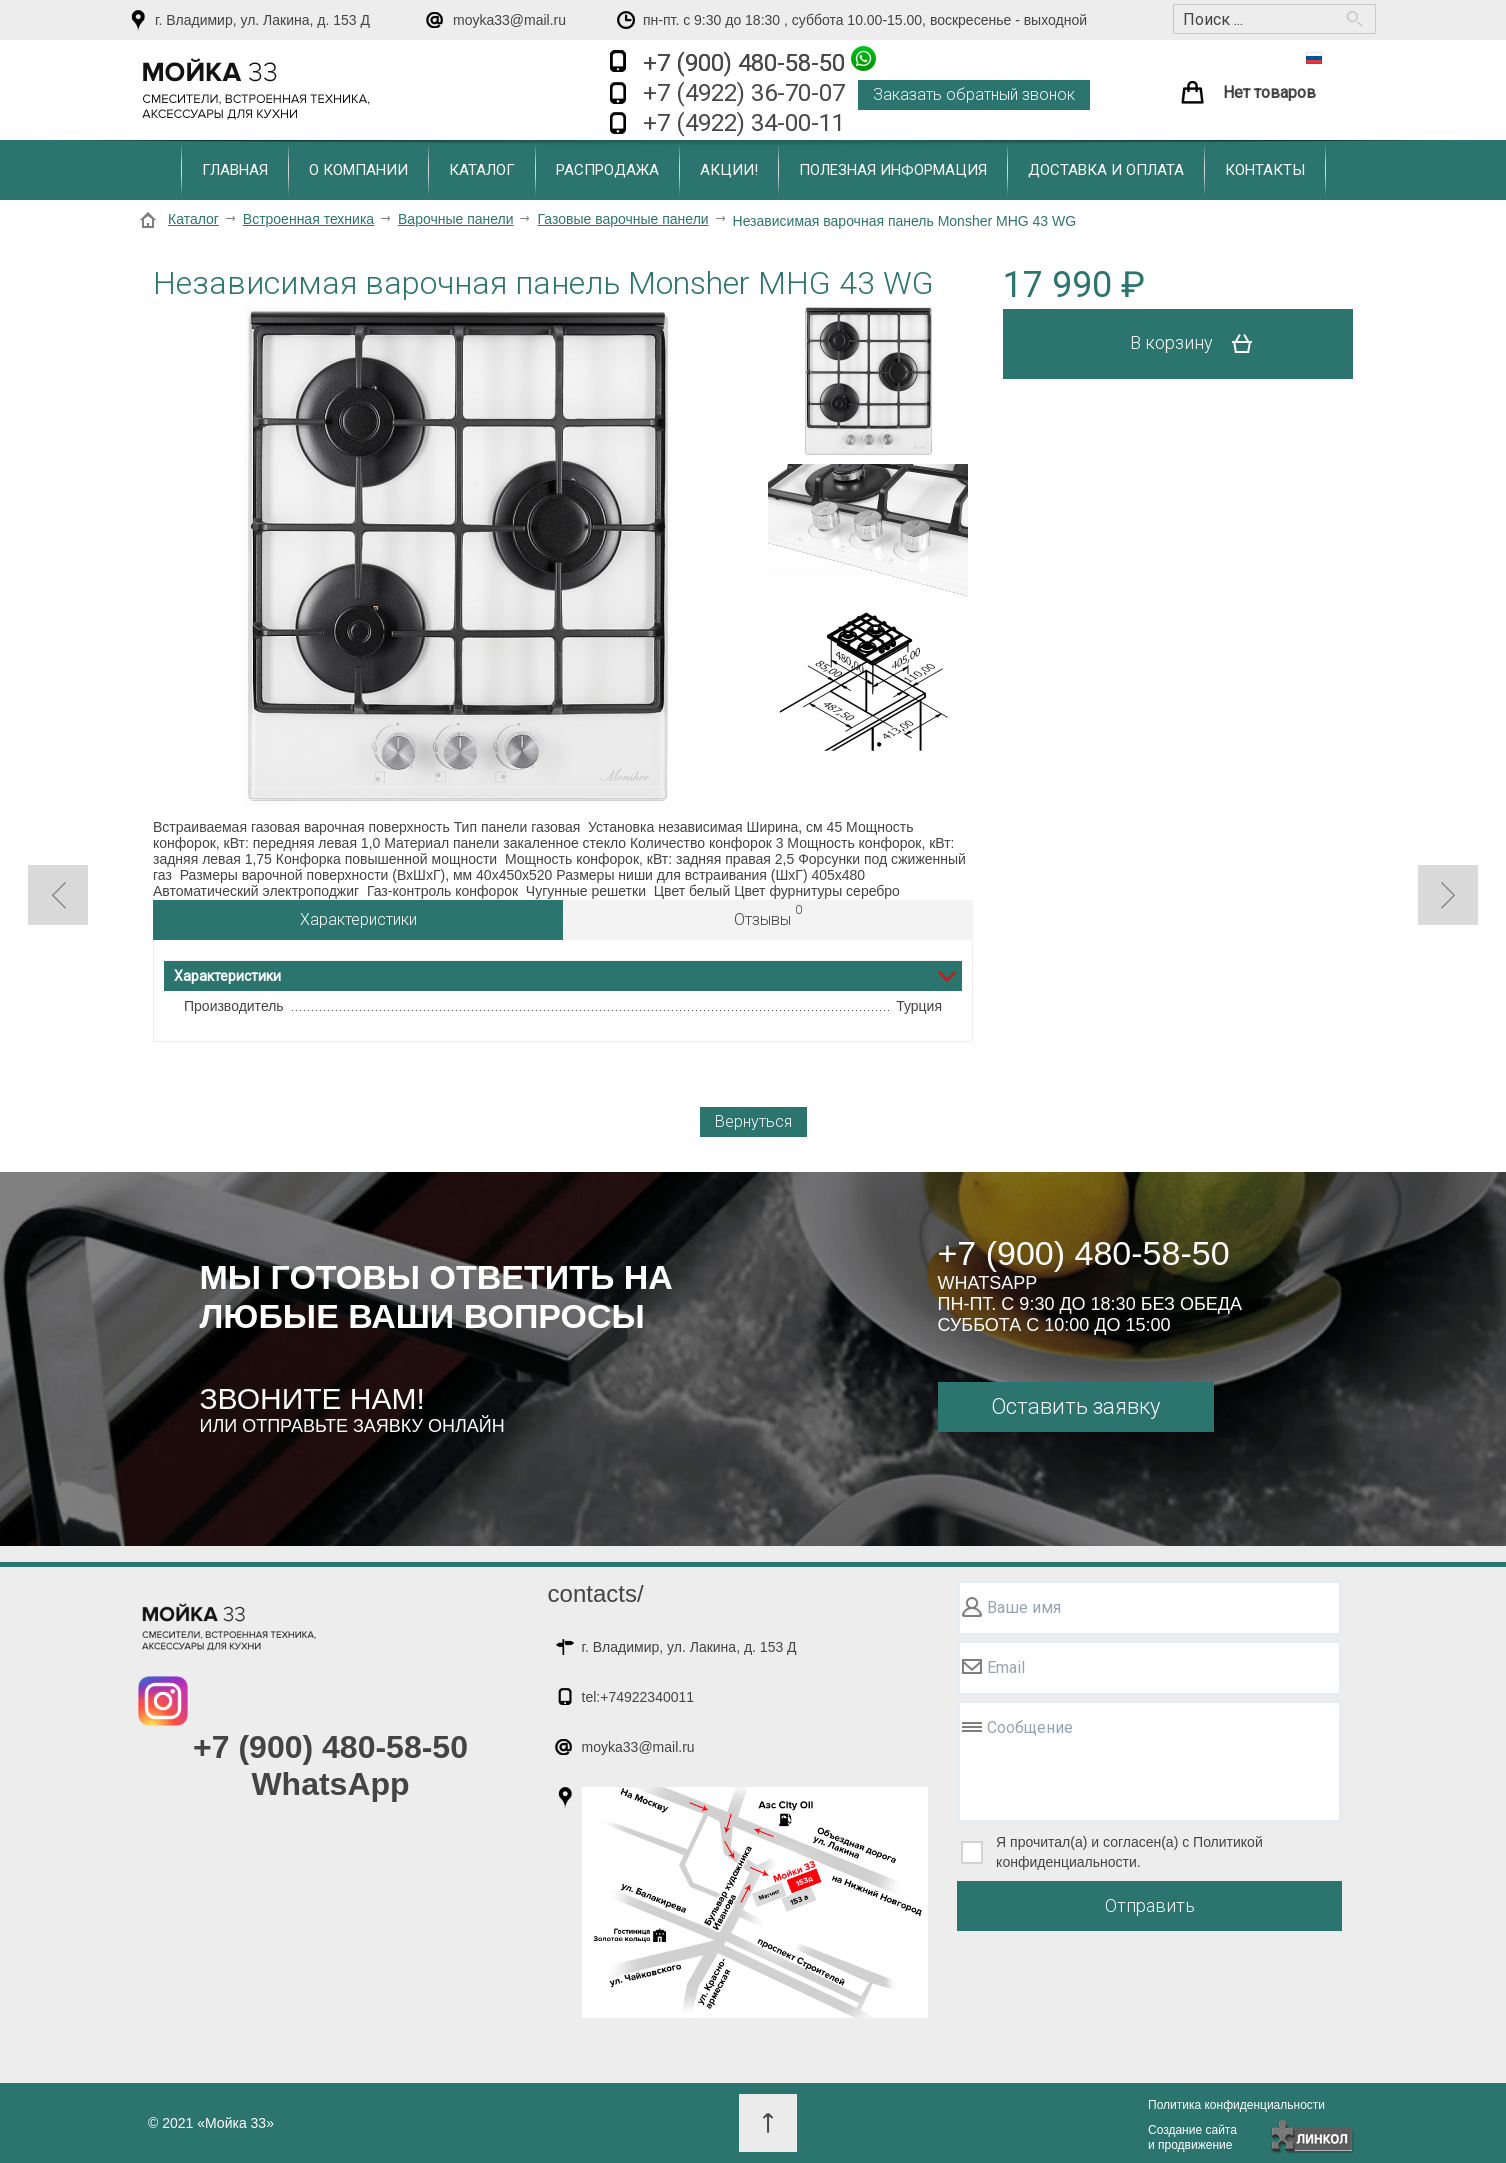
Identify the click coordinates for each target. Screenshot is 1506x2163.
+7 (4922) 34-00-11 (744, 123)
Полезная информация (893, 170)
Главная (235, 170)
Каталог (482, 170)
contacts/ (596, 1593)
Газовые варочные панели (622, 219)
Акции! (729, 170)
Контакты (1265, 170)
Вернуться (753, 1121)
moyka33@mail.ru (509, 20)
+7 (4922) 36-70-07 (744, 93)
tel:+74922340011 (638, 1697)
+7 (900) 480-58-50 (759, 61)
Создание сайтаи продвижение (1192, 2137)
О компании (358, 170)
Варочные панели (456, 219)
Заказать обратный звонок (974, 94)
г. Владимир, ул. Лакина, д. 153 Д (262, 20)
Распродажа (607, 170)
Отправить (1150, 1905)
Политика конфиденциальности (1236, 2105)
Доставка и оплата (1106, 170)
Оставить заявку (1075, 1406)
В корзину (1198, 344)
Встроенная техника (308, 219)
